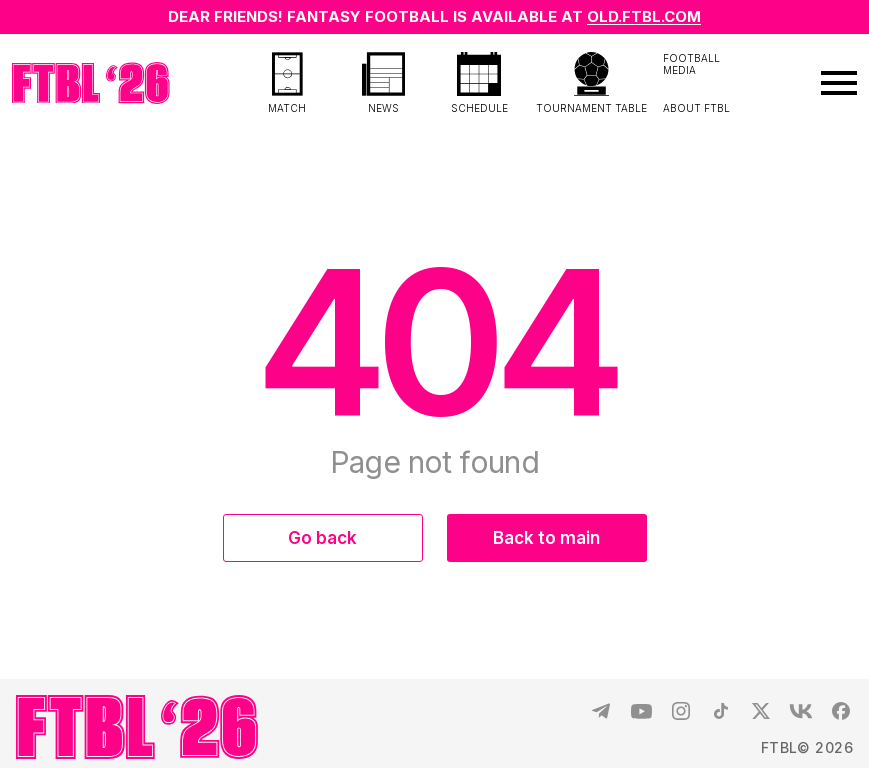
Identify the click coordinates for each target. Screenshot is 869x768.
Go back (322, 538)
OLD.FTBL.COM (644, 16)
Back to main (546, 538)
